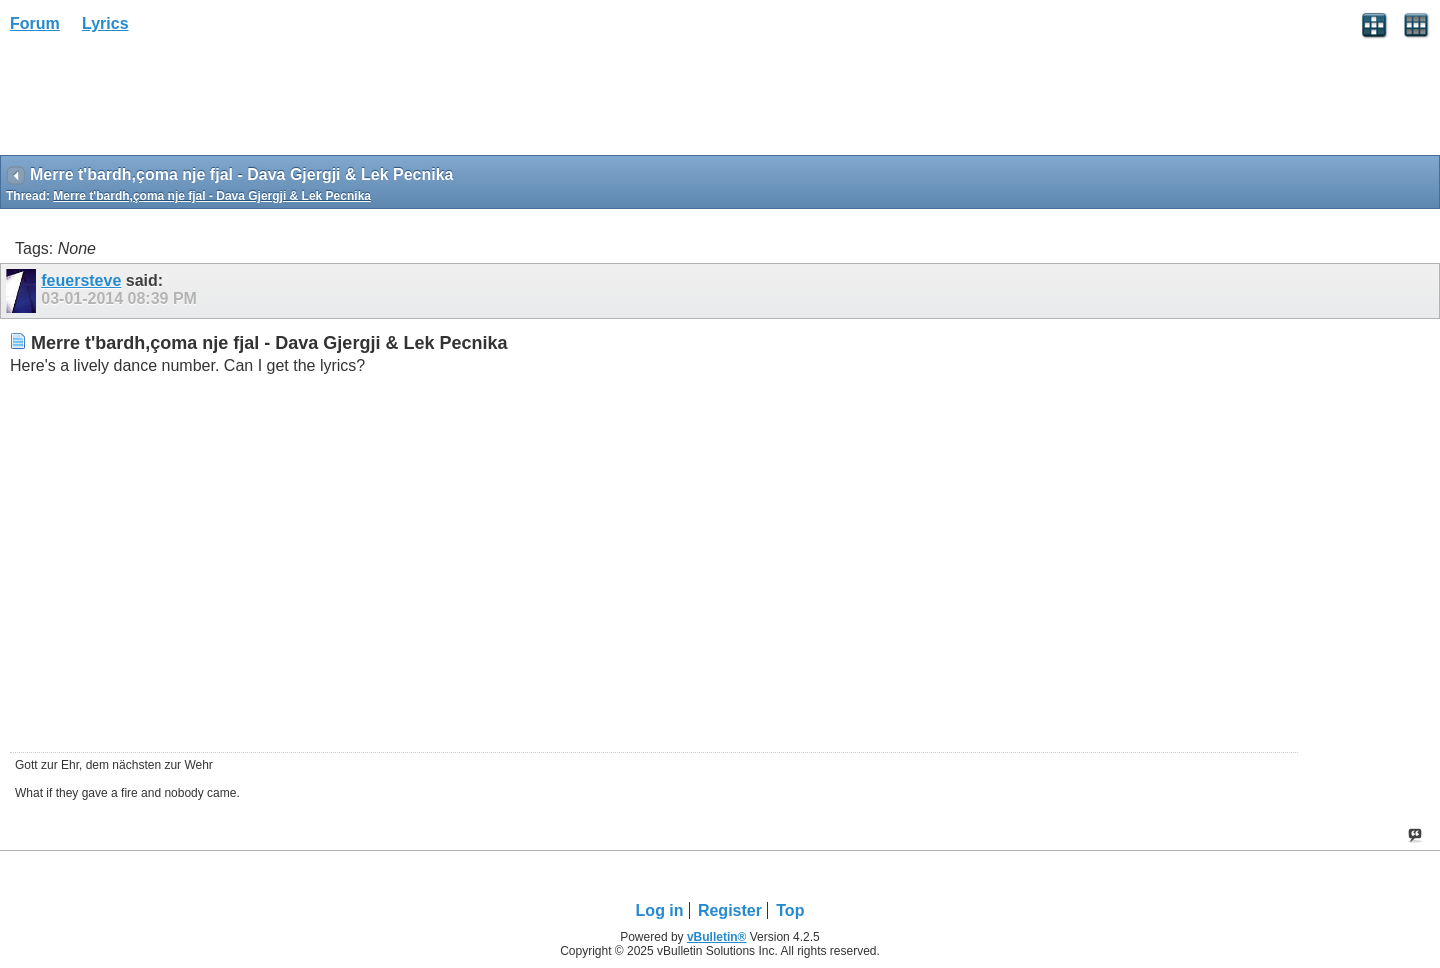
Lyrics (105, 23)
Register (730, 910)
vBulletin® (717, 937)
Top (790, 910)
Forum (35, 23)
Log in (660, 910)
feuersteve (81, 280)
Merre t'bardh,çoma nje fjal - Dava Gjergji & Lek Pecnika (212, 196)
